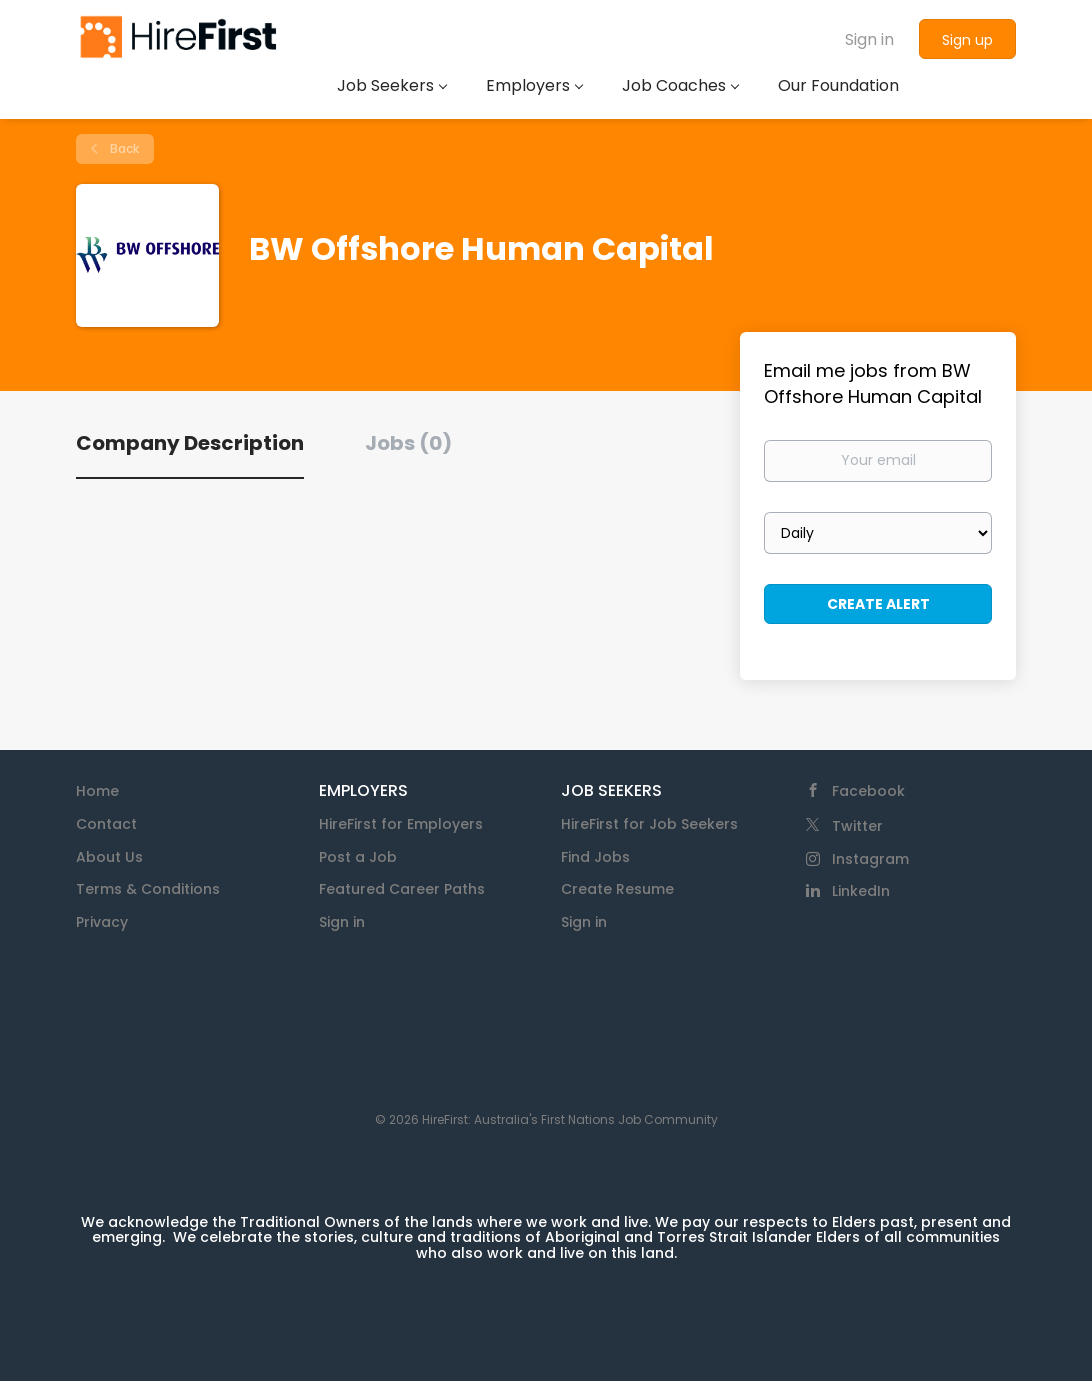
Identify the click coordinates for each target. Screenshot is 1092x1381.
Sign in (869, 39)
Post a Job (358, 857)
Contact (106, 824)
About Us (109, 857)
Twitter (857, 826)
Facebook (868, 791)
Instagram (870, 859)
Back (123, 148)
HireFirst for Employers (401, 824)
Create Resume (617, 889)
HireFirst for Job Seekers (649, 824)
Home (97, 791)
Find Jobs (595, 857)
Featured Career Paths (402, 889)
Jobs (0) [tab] (408, 443)
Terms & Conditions (148, 889)
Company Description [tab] (190, 443)
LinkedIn (861, 891)
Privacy (102, 922)
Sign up (967, 40)
